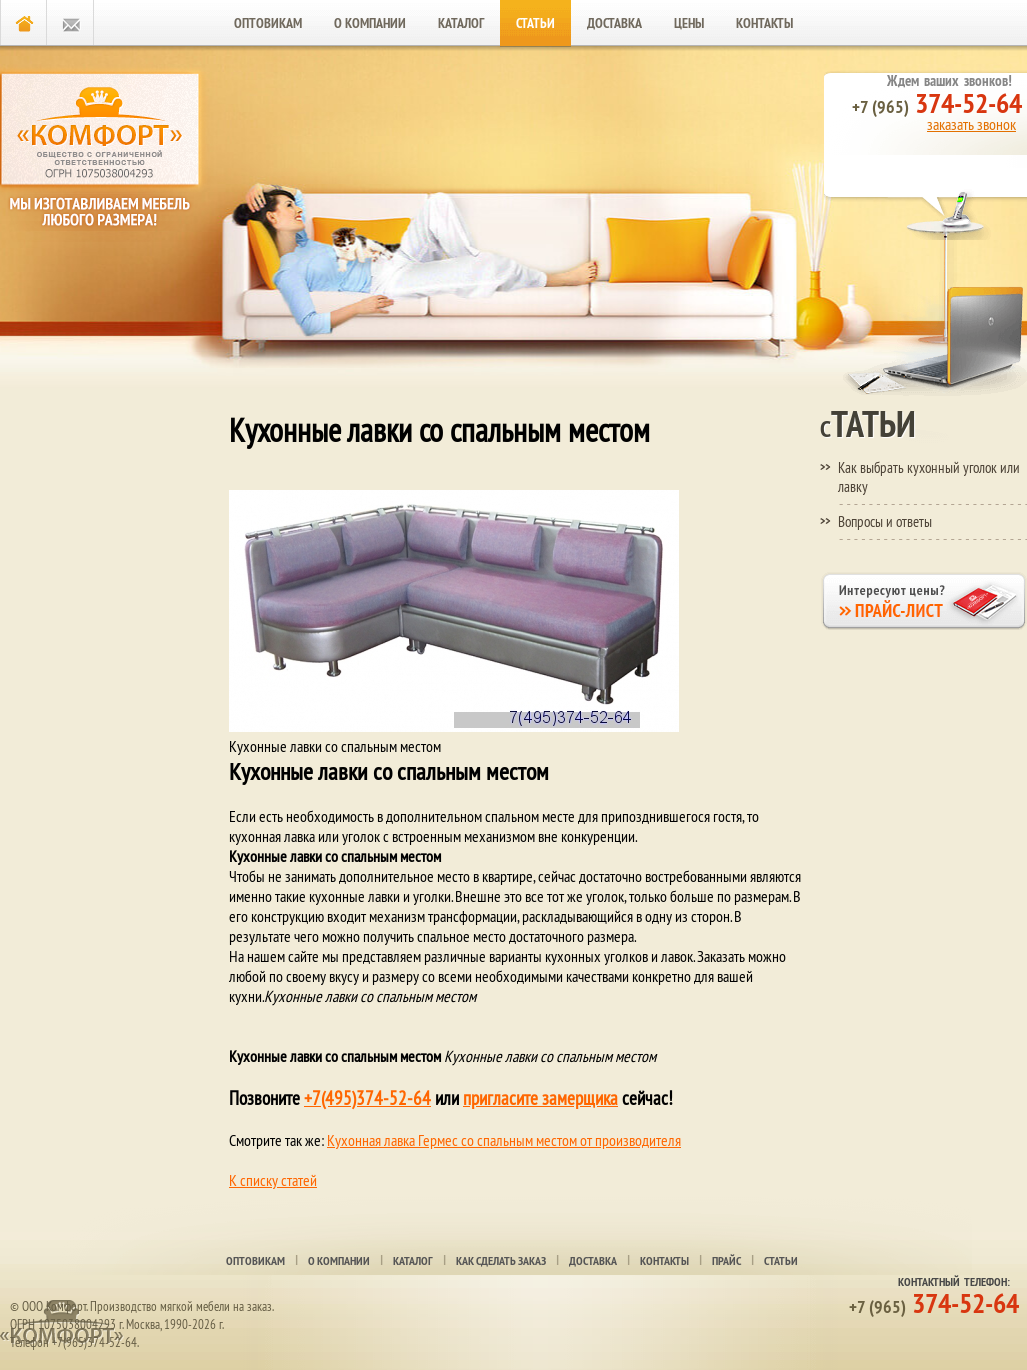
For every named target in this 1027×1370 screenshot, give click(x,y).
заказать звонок (971, 124)
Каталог (461, 23)
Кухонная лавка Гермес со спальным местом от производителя (504, 1140)
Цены (689, 23)
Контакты (764, 23)
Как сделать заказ (501, 1261)
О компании (370, 23)
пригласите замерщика (540, 1098)
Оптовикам (268, 23)
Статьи (535, 23)
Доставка (614, 23)
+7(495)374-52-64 (367, 1098)
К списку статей (273, 1180)
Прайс (726, 1261)
